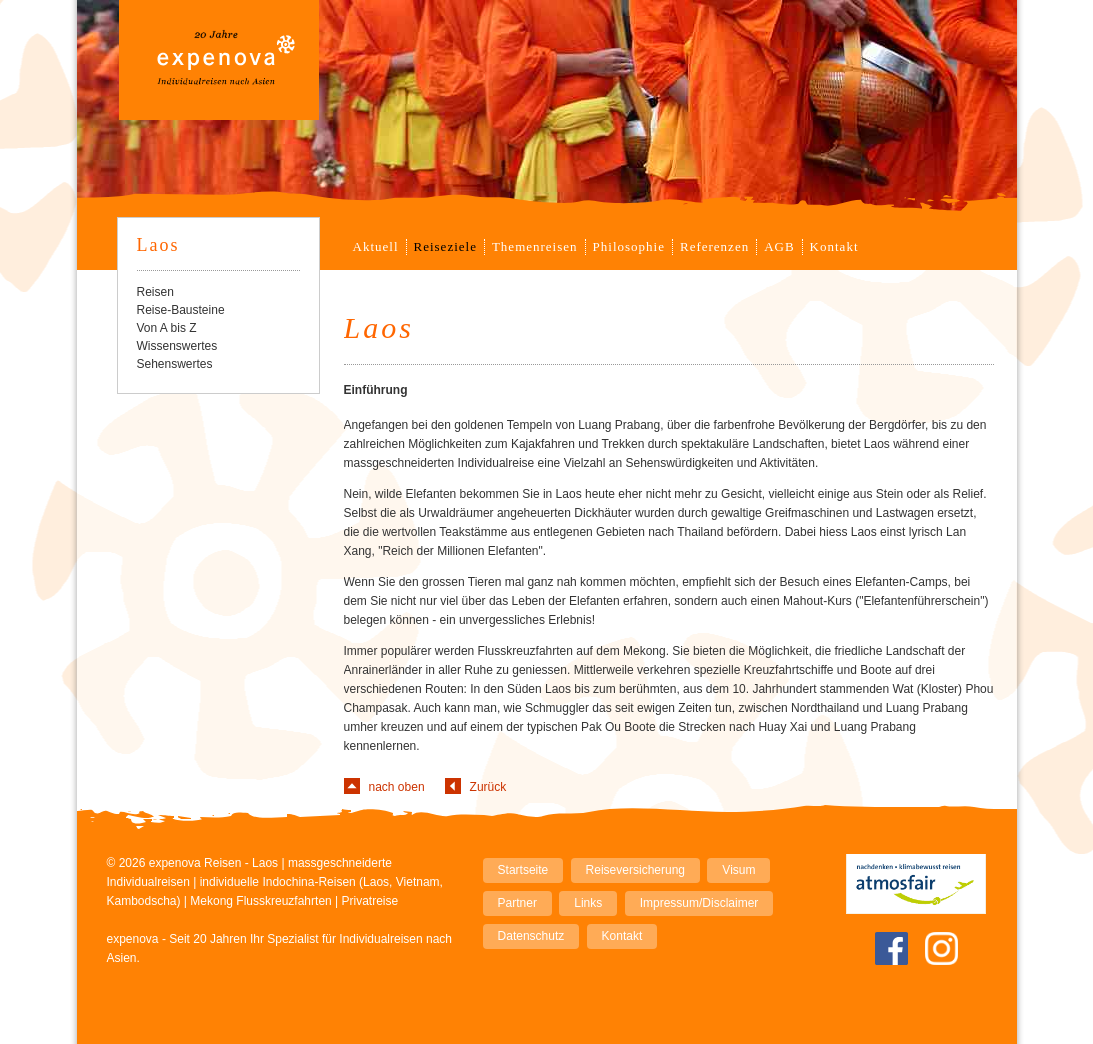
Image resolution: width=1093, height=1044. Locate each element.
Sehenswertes (175, 364)
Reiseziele (445, 246)
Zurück (488, 787)
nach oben (397, 787)
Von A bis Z (167, 328)
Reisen (155, 292)
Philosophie (629, 246)
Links (588, 903)
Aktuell (376, 246)
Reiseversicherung (635, 870)
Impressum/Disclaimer (699, 903)
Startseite (523, 870)
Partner (517, 903)
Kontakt (834, 246)
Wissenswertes (177, 346)
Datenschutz (531, 936)
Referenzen (714, 246)
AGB (779, 246)
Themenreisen (535, 246)
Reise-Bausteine (181, 310)
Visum (738, 870)
